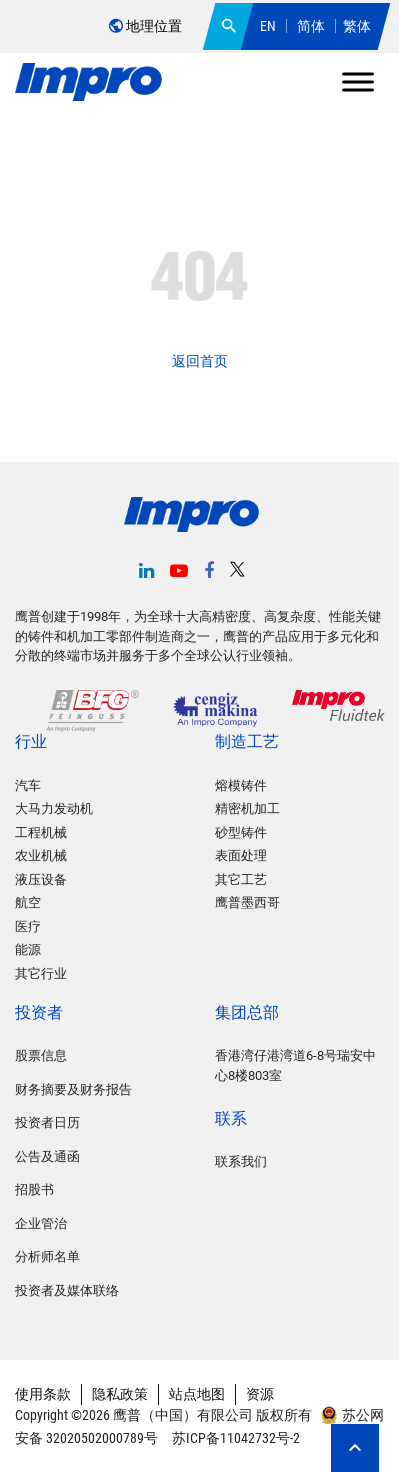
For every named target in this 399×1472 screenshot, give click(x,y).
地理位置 (145, 26)
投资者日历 (47, 1122)
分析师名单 (47, 1256)
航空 (28, 902)
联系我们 (241, 1161)
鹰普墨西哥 (247, 902)
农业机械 (41, 855)
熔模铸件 (241, 785)
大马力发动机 (54, 808)
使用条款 (43, 1394)
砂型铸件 (241, 832)
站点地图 (197, 1394)
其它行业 (41, 973)
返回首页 (200, 361)
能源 (28, 949)
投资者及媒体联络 (67, 1290)
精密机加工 (247, 808)
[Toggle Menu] (358, 81)
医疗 (28, 926)
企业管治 (41, 1223)
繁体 (357, 26)
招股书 (34, 1189)
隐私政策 (120, 1394)
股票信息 (41, 1055)
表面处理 (241, 855)
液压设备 (41, 879)
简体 (311, 26)
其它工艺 (241, 879)
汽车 (28, 785)
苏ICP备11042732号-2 (234, 1438)
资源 (260, 1394)
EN (268, 26)
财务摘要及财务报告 (73, 1089)
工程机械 (41, 832)
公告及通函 (47, 1156)
